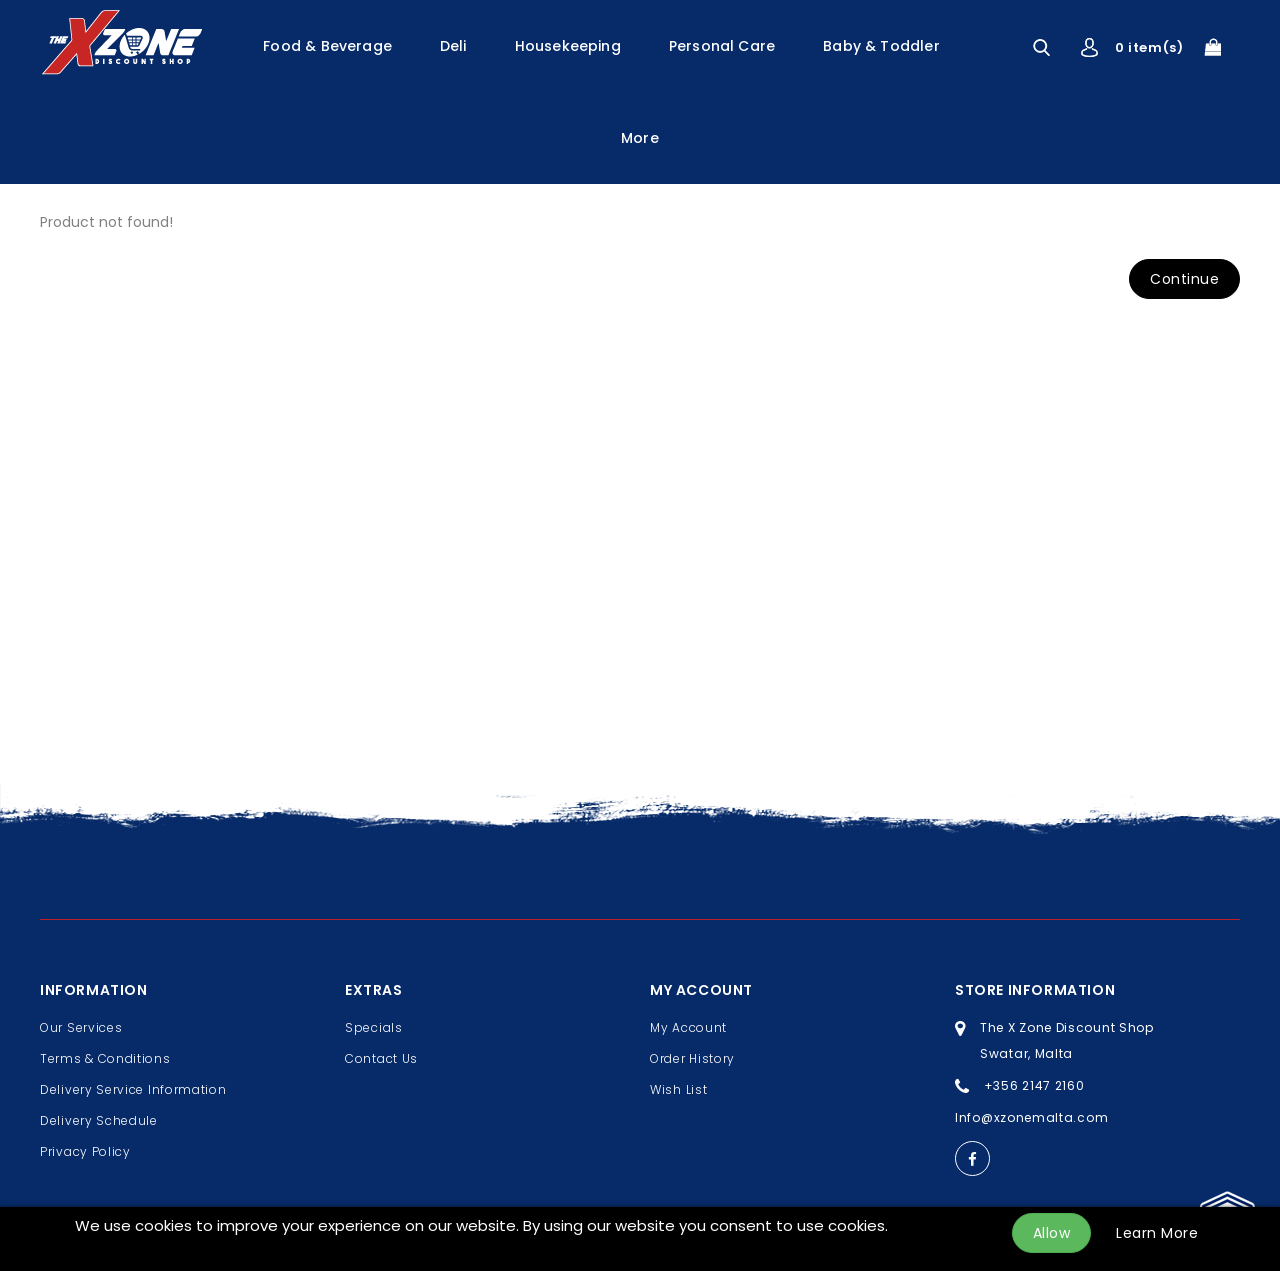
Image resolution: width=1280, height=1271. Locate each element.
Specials (374, 1027)
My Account (688, 1027)
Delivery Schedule (99, 1120)
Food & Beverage (327, 46)
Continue (1184, 279)
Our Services (81, 1027)
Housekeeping (568, 46)
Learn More (1157, 1233)
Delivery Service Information (133, 1089)
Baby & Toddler (881, 46)
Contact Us (381, 1058)
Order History (692, 1058)
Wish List (678, 1089)
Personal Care (722, 46)
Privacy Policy (85, 1151)
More (640, 138)
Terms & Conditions (105, 1058)
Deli (453, 46)
